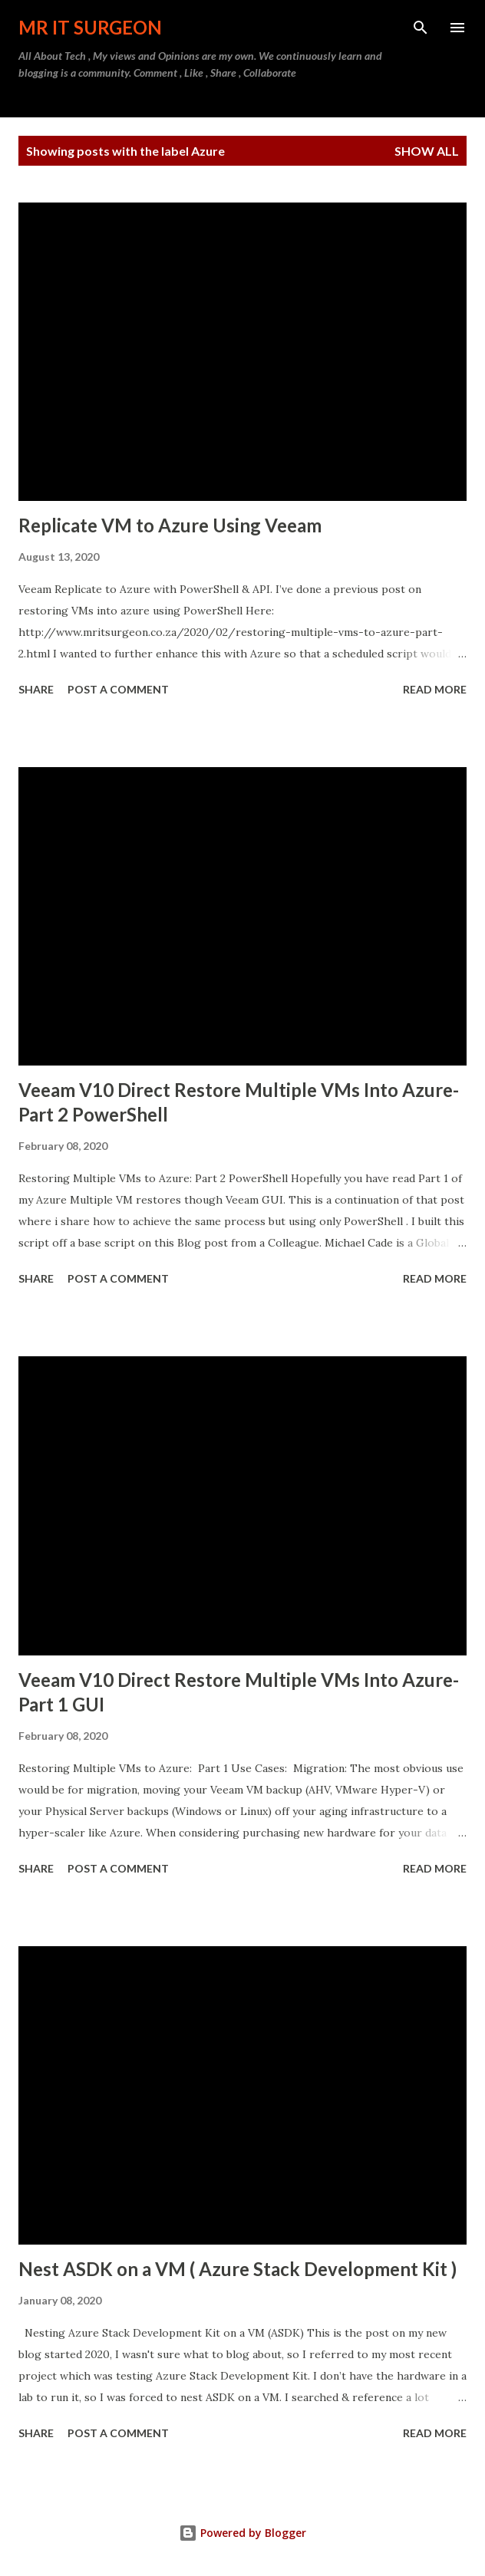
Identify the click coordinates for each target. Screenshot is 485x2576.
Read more (435, 689)
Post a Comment (118, 689)
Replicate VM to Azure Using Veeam (170, 525)
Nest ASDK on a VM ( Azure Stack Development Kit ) (237, 2269)
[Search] (420, 27)
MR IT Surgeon (90, 27)
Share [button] (36, 689)
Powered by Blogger (242, 2532)
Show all (426, 150)
